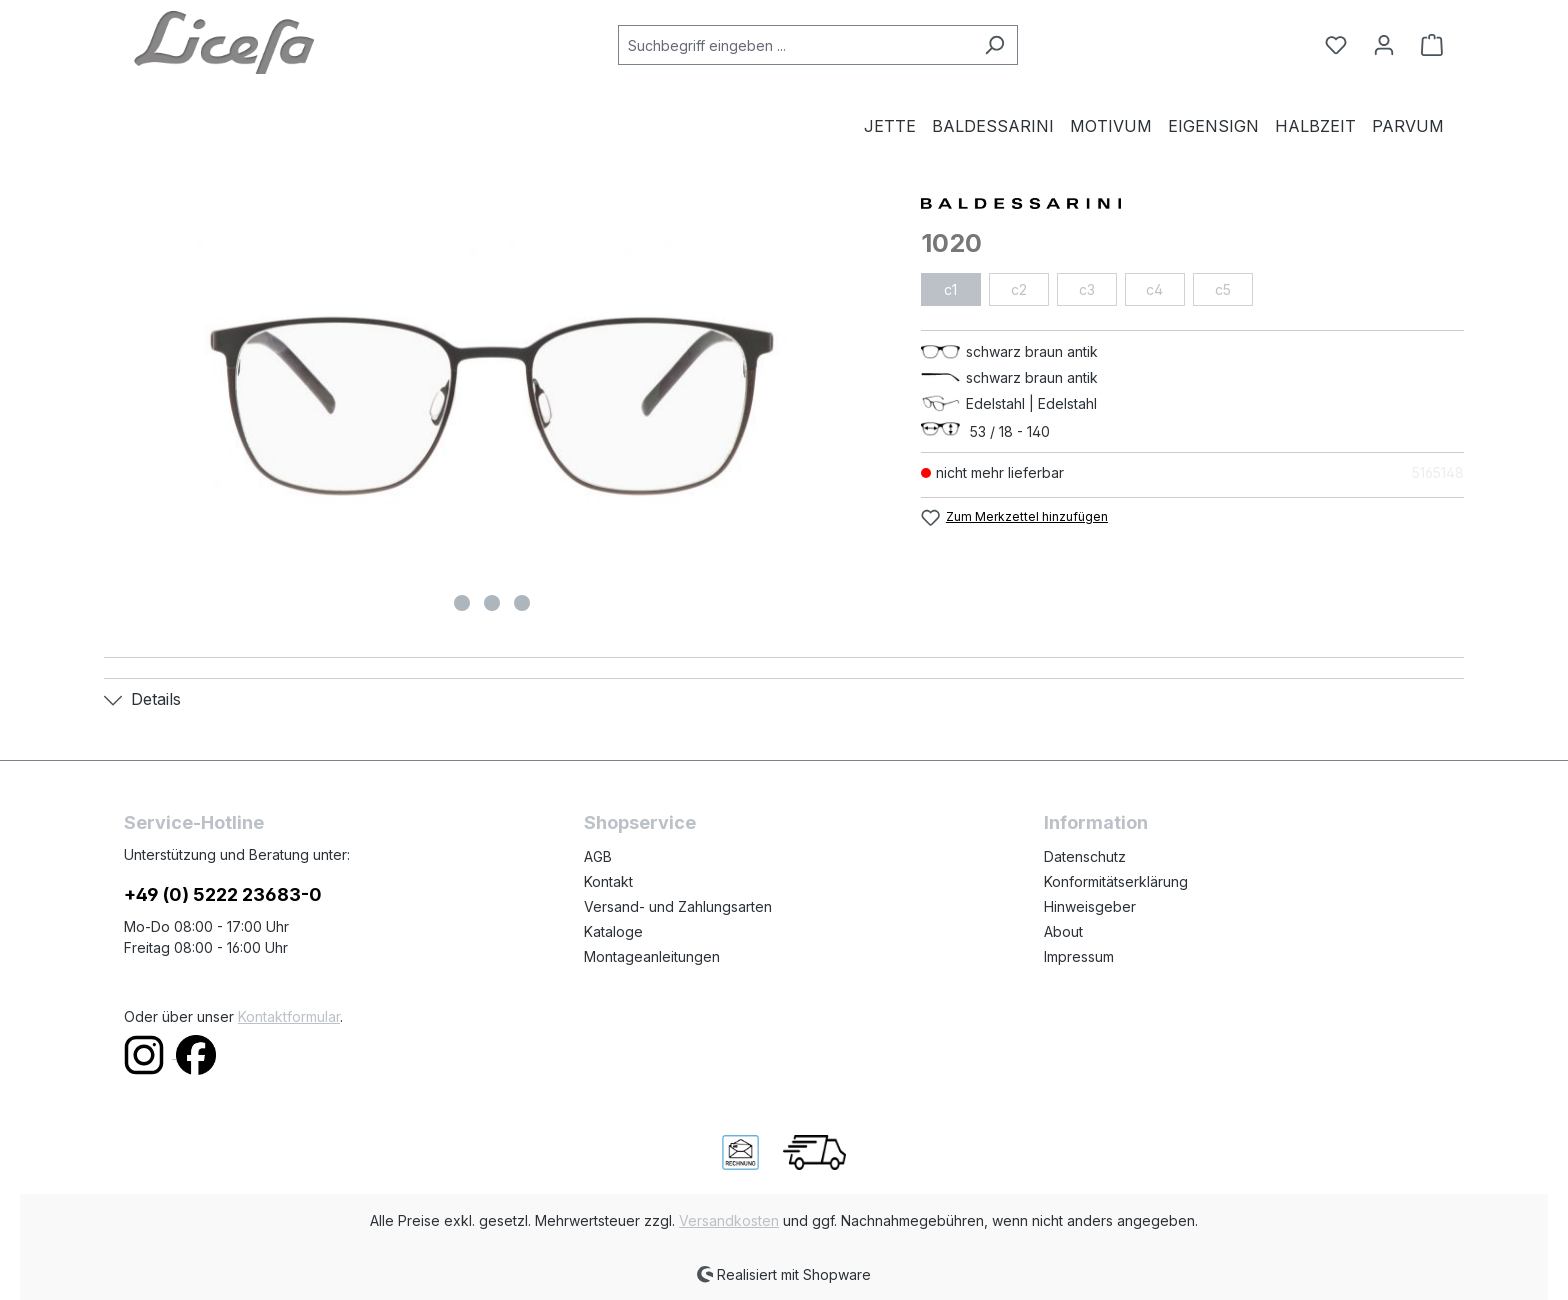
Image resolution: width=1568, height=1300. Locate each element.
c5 (1223, 289)
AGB (598, 856)
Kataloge (613, 931)
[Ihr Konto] (1384, 45)
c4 (1154, 289)
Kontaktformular (289, 1016)
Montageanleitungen (652, 956)
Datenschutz (1085, 856)
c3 (1087, 289)
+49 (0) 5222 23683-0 (223, 894)
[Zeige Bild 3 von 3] (522, 603)
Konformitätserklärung (1116, 881)
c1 (950, 289)
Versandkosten (729, 1220)
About (1063, 931)
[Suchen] (994, 45)
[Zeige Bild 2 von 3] (492, 603)
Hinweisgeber (1090, 906)
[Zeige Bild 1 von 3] (462, 603)
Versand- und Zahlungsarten (678, 906)
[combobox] (795, 45)
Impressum (1079, 956)
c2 (1019, 289)
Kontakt (608, 881)
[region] (492, 406)
